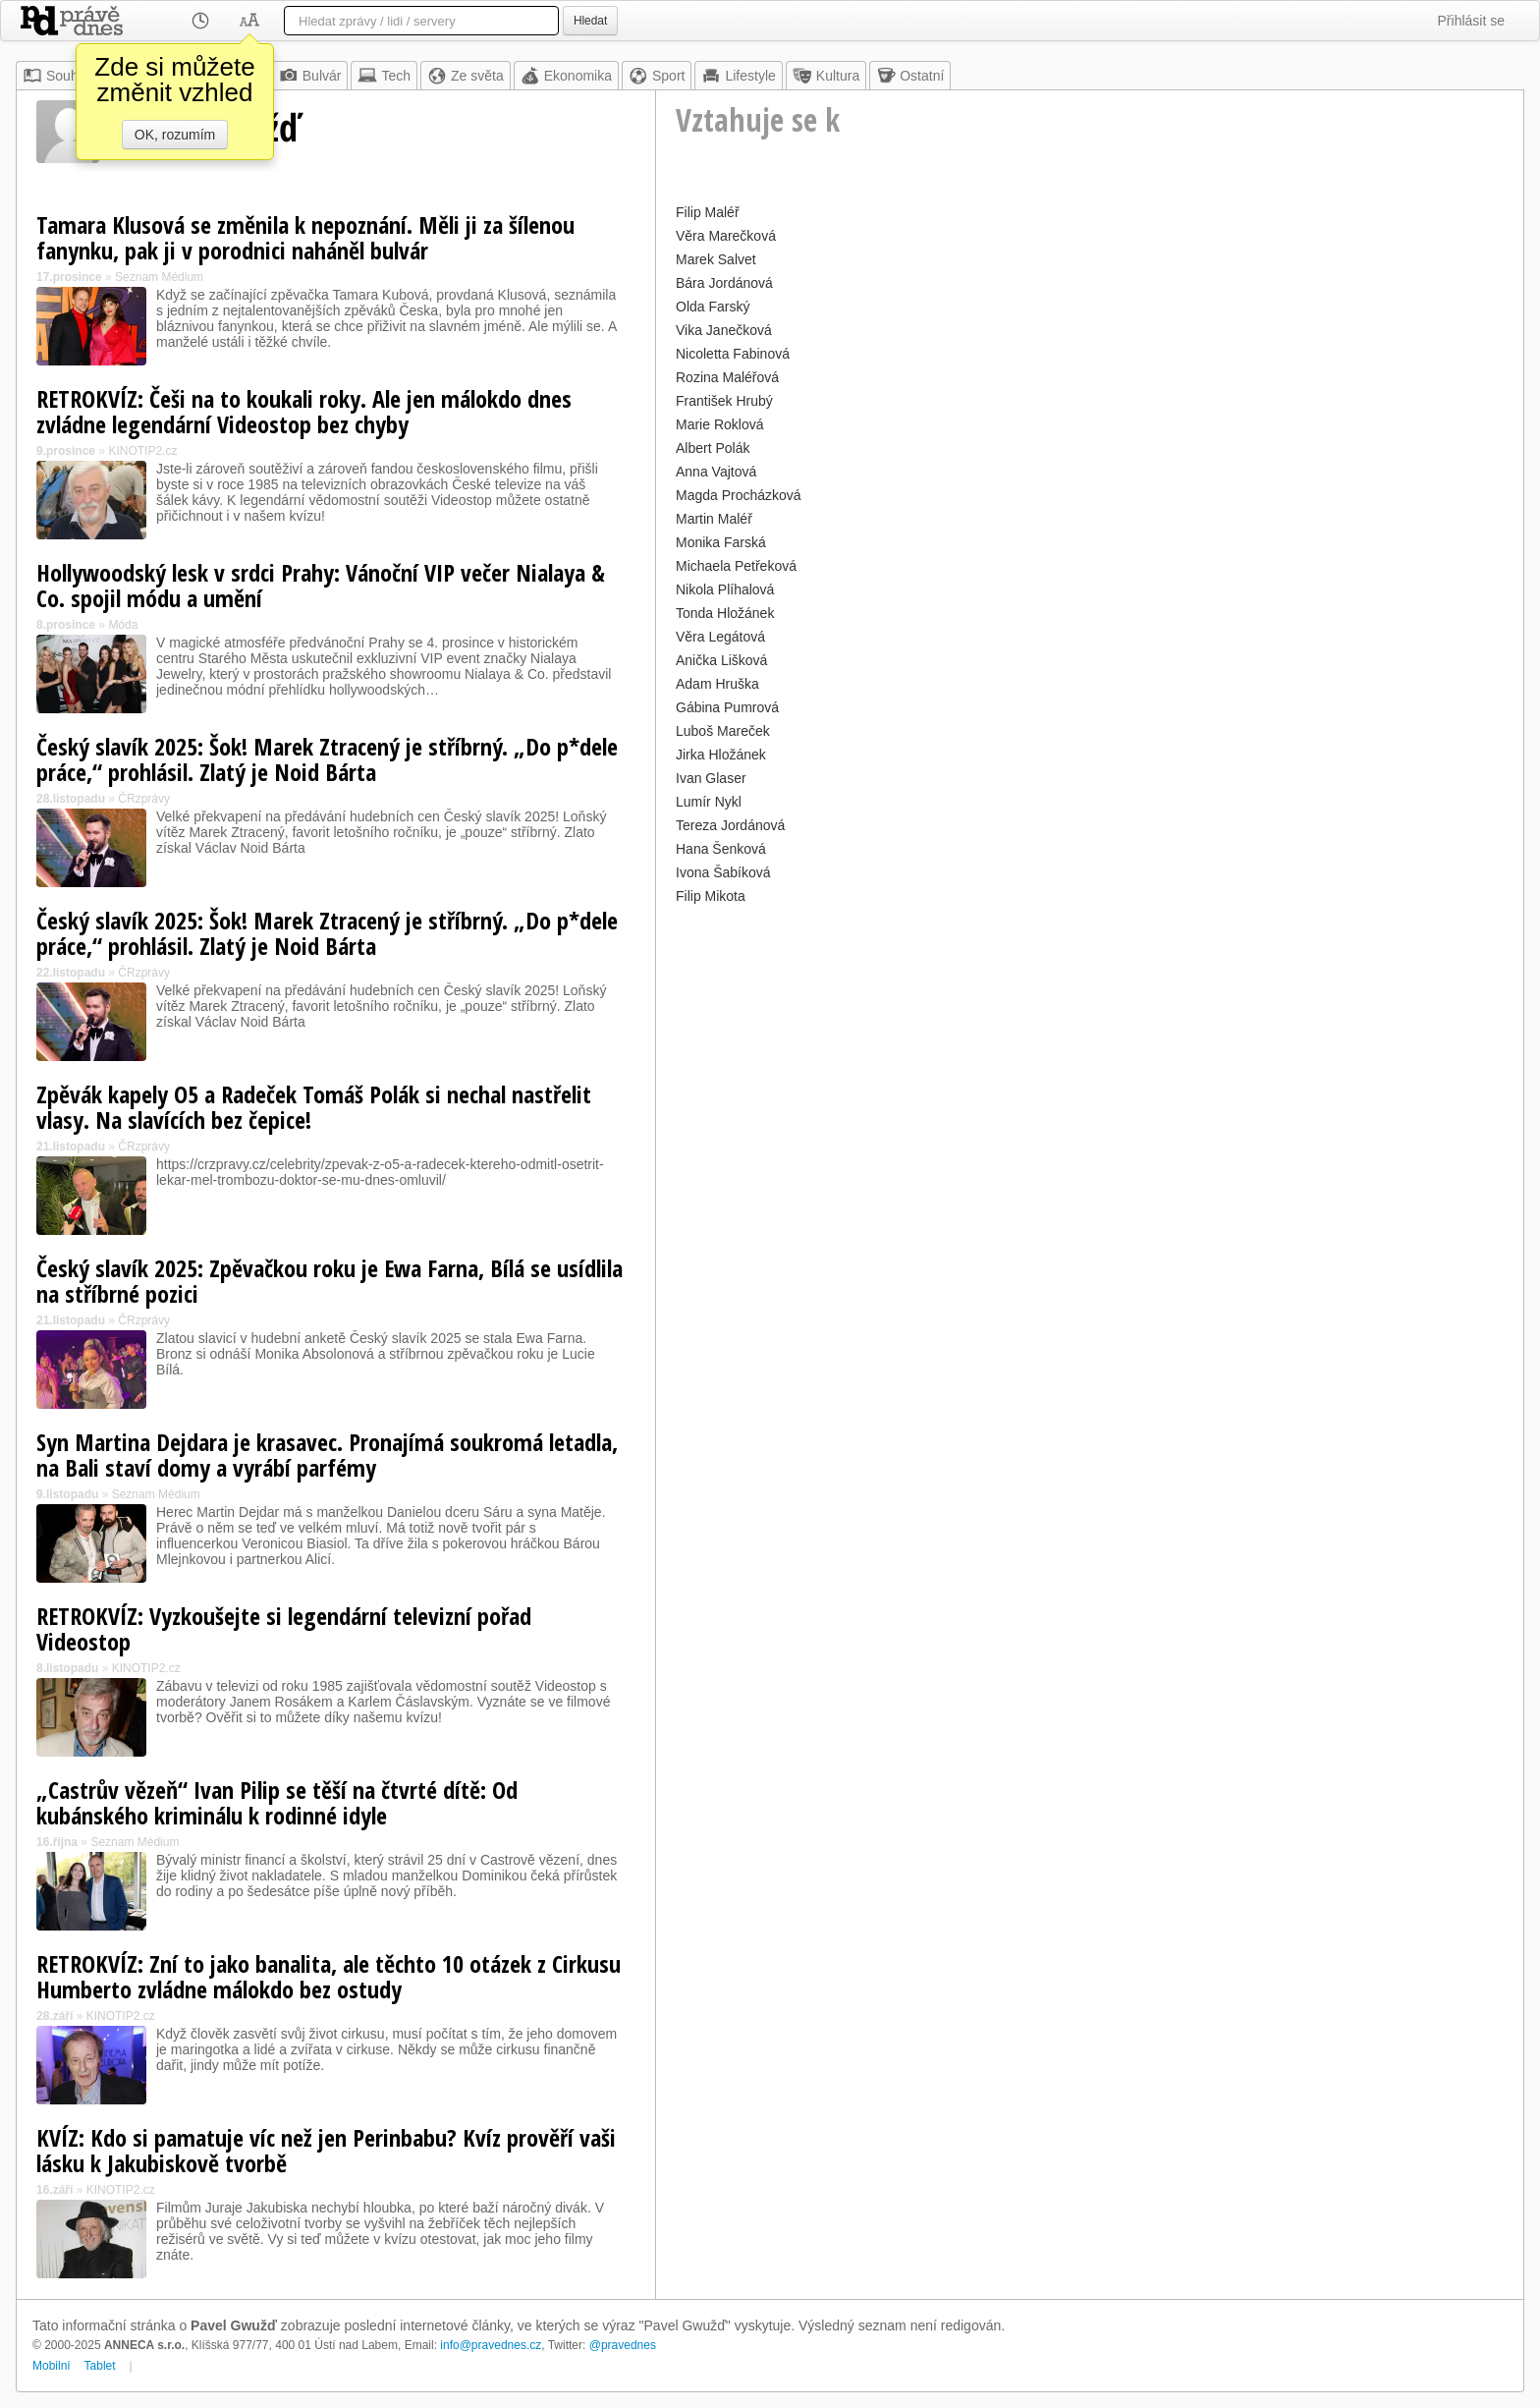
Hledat (590, 21)
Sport (657, 75)
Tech (384, 75)
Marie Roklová (719, 424)
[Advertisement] (1090, 1047)
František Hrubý (724, 401)
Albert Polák (712, 448)
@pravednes (622, 2345)
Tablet (100, 2366)
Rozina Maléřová (727, 377)
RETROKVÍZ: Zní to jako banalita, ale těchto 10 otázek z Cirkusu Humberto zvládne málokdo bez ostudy (328, 1976)
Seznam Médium (159, 277)
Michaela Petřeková (736, 566)
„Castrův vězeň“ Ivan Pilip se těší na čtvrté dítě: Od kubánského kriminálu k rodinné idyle (277, 1802)
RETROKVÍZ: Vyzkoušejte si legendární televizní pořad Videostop (283, 1628)
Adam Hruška (717, 684)
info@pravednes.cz (490, 2345)
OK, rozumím (175, 134)
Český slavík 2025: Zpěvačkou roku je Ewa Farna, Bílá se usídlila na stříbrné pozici (329, 1281)
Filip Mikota (710, 896)
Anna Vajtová (716, 471)
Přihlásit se (1471, 20)
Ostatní (910, 75)
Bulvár (310, 75)
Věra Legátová (720, 636)
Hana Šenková (721, 849)
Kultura (826, 75)
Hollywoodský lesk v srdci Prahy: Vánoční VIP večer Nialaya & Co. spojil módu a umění (320, 585)
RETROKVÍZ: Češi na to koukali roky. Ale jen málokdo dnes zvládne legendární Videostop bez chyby (304, 411)
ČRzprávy (144, 799)
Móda (123, 625)
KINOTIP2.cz (142, 451)
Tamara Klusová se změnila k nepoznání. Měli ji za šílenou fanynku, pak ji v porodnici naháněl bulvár (305, 237)
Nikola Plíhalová (725, 589)
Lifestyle (738, 75)
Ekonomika (566, 75)
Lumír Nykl (709, 802)
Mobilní (51, 2366)
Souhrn (56, 75)
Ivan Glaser (711, 778)
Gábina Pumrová (727, 707)
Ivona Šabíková (723, 872)
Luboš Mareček (723, 731)
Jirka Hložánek (721, 754)
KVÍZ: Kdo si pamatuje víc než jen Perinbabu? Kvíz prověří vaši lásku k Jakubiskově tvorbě (326, 2150)
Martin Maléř (714, 519)
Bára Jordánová (724, 283)
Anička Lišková (721, 660)
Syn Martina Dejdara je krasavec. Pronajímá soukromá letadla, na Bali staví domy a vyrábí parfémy (327, 1455)
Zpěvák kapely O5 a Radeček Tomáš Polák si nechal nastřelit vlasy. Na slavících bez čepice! (313, 1107)
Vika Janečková (724, 330)
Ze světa (465, 75)
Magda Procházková (738, 495)
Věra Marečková (726, 236)
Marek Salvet (716, 259)
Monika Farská (721, 542)
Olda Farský (712, 306)
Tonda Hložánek (725, 613)
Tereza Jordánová (730, 825)
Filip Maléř (708, 212)
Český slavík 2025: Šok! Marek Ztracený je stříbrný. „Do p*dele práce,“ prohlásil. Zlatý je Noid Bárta (327, 759)
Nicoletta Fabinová (733, 354)
